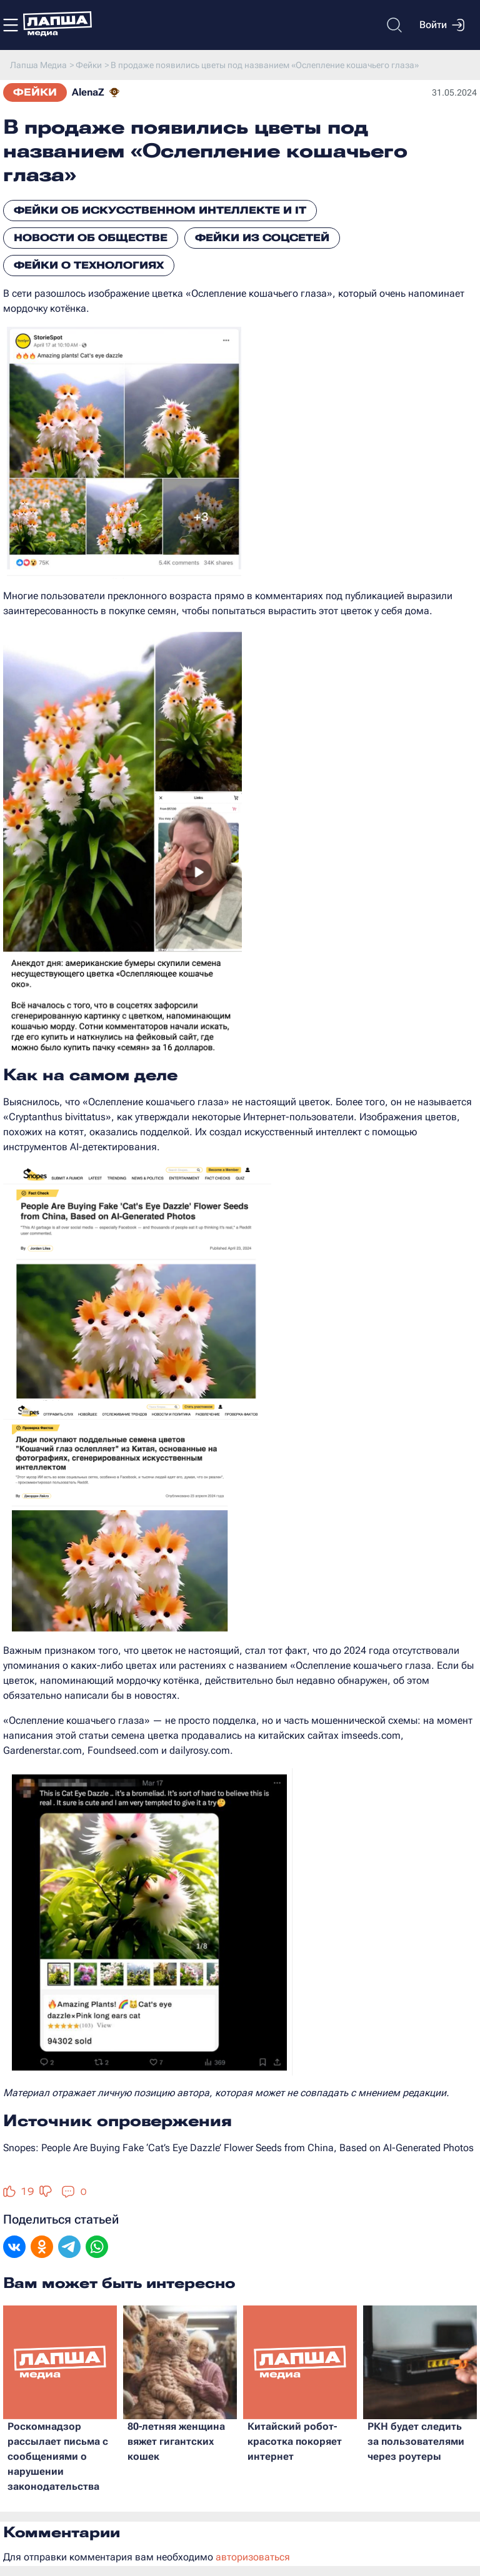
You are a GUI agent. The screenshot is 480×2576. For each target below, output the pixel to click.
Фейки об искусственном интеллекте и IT (160, 210)
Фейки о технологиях (89, 265)
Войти (441, 25)
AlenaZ (88, 92)
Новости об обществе (91, 238)
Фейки (35, 92)
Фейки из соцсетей (262, 238)
